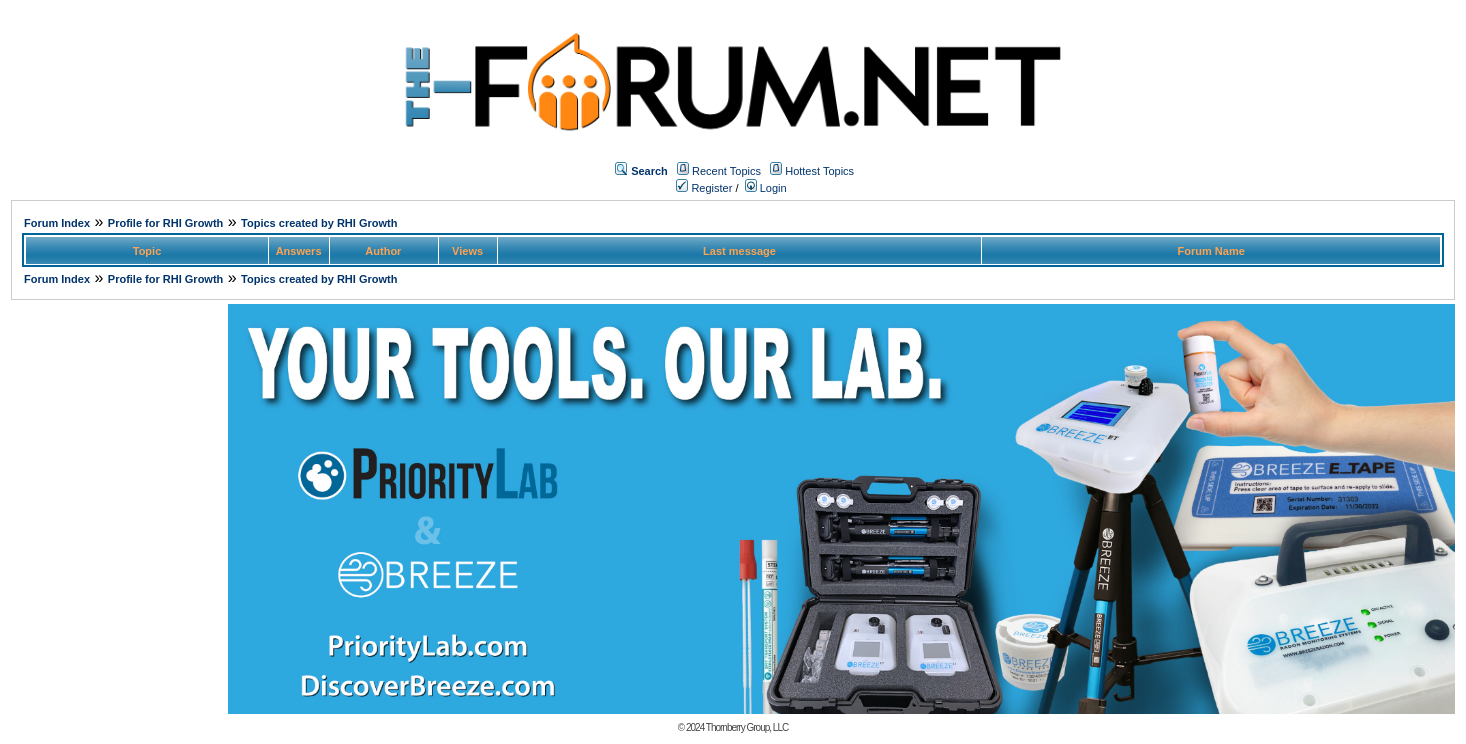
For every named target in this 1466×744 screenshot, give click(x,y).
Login (766, 188)
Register (704, 188)
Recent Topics (726, 171)
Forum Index (57, 223)
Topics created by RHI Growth (319, 223)
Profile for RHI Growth (166, 223)
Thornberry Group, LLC (747, 727)
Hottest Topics (819, 171)
